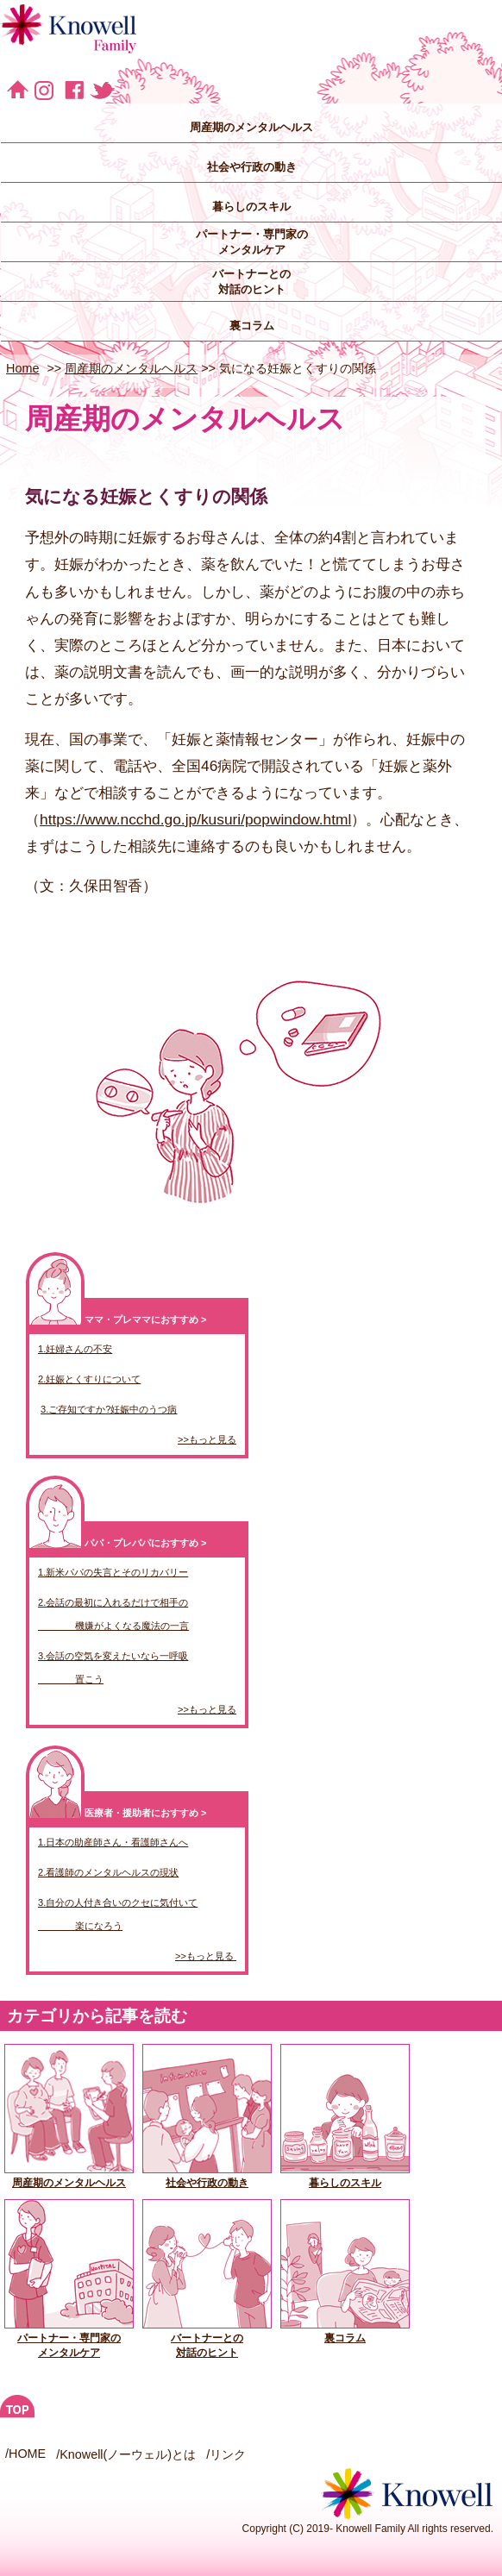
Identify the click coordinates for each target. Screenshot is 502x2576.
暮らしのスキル (251, 206)
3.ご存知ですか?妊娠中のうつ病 (109, 1409)
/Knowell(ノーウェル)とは (126, 2454)
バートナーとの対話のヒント (207, 2339)
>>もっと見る (207, 1439)
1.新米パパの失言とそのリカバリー (113, 1572)
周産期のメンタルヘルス (251, 127)
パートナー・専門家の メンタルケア (252, 242)
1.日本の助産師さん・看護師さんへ (113, 1842)
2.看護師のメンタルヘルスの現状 (108, 1872)
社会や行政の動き (252, 166)
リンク (228, 2454)
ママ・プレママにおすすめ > (145, 1319)
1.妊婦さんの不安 (75, 1349)
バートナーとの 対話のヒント (251, 281)
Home (22, 368)
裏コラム (251, 325)
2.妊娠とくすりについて (89, 1379)
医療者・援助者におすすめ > (145, 1813)
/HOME (25, 2453)
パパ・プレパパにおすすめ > (145, 1543)
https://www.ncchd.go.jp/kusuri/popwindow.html (195, 819)
